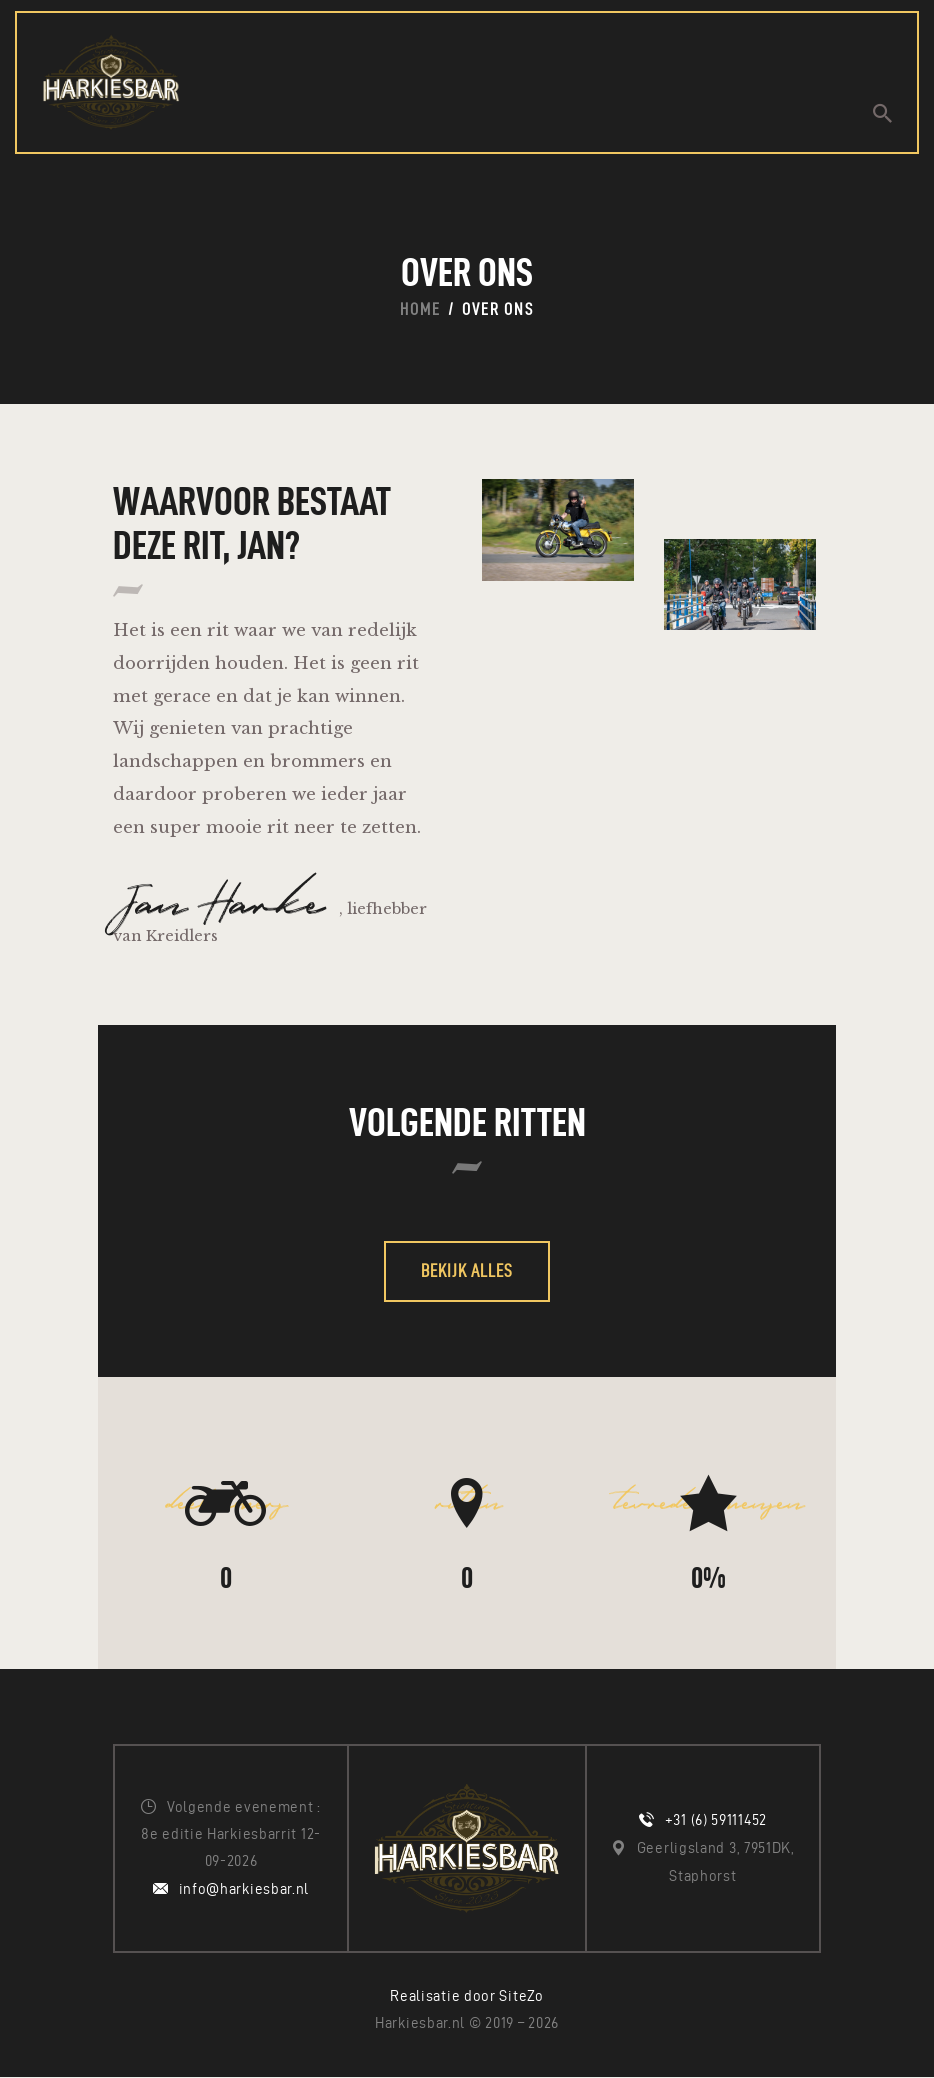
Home (420, 310)
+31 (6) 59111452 (716, 1821)
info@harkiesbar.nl (244, 1890)
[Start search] (882, 113)
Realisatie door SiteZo (466, 1996)
